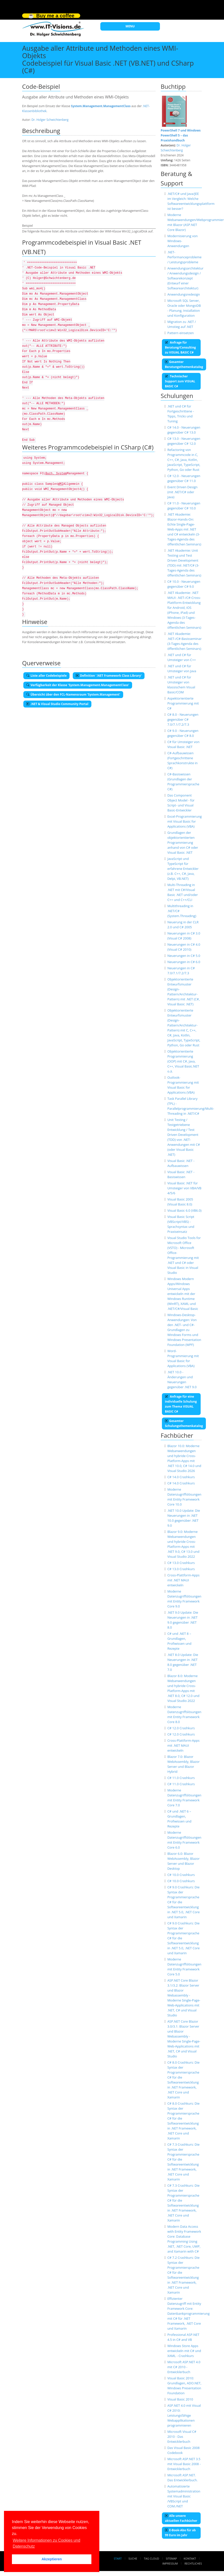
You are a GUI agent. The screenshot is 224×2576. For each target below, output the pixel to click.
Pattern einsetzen (180, 333)
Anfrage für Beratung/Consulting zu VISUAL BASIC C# (180, 347)
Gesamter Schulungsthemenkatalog (184, 1423)
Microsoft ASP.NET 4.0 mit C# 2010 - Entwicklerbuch (183, 2367)
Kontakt (190, 2558)
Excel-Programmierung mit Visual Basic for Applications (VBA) (184, 821)
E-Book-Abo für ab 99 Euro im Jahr (180, 2532)
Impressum (170, 2563)
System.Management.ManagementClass (101, 106)
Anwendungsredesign (183, 294)
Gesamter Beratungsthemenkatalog (184, 364)
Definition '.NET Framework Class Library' (109, 675)
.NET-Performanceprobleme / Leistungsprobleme (184, 257)
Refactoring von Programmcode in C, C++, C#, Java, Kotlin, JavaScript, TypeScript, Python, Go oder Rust (183, 459)
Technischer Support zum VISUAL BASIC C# (180, 381)
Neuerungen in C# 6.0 (183, 962)
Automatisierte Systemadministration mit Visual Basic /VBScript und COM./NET (183, 2496)
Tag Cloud (151, 2558)
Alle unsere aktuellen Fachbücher (181, 2518)
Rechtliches (193, 2563)
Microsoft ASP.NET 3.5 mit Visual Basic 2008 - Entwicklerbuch (184, 2464)
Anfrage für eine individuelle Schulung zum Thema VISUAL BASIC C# (181, 1404)
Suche (132, 2558)
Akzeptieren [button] (51, 2559)
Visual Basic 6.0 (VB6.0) (184, 1210)
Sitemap (171, 2558)
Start (118, 2558)
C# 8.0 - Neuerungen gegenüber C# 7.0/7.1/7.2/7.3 (182, 719)
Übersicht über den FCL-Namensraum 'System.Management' (73, 694)
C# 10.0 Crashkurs (181, 1874)
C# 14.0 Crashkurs (181, 1477)
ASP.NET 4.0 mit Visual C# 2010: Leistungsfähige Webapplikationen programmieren (184, 2415)
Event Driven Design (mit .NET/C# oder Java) (182, 492)
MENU (130, 26)
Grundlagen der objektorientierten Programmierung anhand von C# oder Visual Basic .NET (182, 842)
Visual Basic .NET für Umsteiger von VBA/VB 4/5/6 (184, 1188)
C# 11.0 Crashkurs (181, 1778)
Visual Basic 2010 (180, 2399)
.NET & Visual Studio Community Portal (57, 704)
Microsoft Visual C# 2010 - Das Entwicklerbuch (181, 2436)
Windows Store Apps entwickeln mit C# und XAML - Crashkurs (184, 2351)
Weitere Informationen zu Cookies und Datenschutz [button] (46, 2543)
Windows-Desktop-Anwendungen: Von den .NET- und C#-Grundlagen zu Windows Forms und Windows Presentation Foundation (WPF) (184, 1330)
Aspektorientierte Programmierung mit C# (183, 703)
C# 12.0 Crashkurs (181, 1728)
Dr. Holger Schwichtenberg (50, 120)
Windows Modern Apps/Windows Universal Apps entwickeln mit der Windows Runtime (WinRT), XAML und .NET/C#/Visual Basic (182, 1294)
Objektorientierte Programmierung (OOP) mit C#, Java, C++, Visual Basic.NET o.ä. (183, 1061)
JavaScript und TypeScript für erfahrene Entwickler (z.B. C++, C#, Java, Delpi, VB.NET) (183, 868)
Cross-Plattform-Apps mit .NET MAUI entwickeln (183, 1580)
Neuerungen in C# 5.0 (183, 955)
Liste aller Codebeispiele (46, 675)
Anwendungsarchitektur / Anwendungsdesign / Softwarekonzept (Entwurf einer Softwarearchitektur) (185, 278)
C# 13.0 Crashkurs (181, 1562)
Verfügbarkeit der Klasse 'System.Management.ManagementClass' (77, 685)
